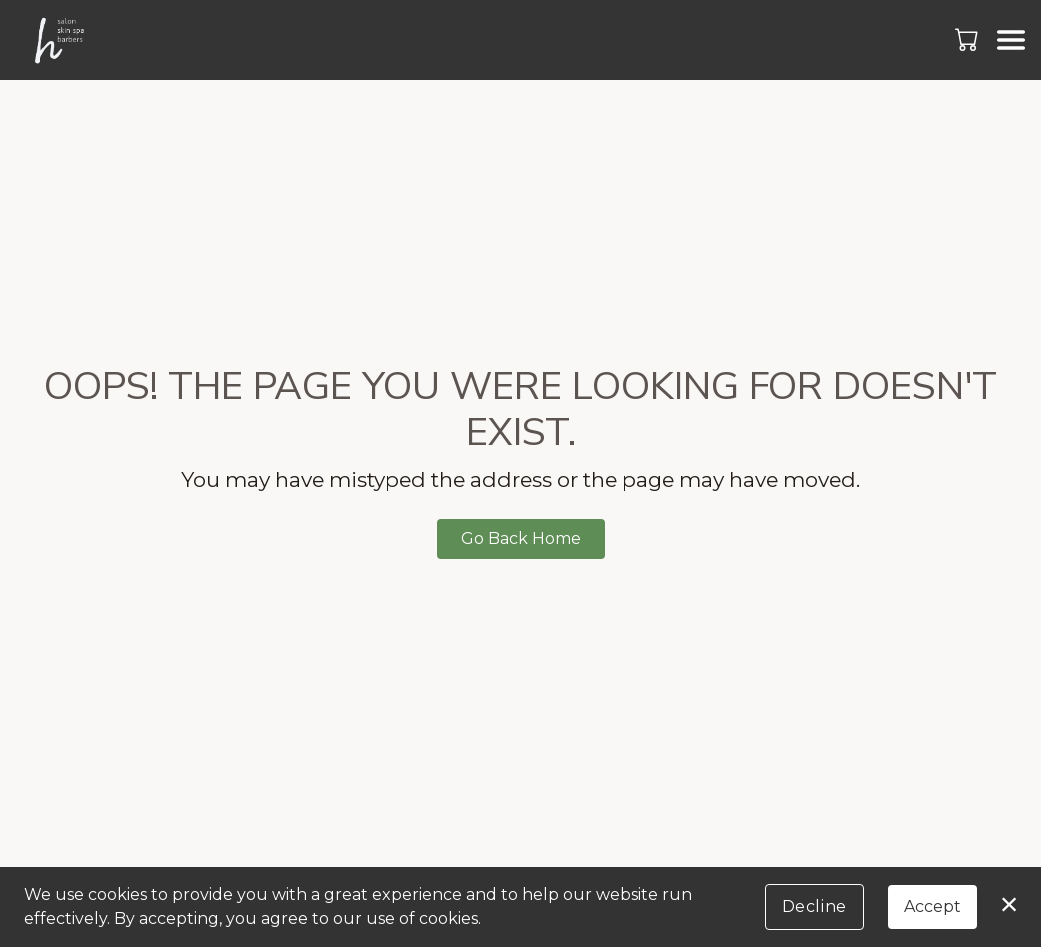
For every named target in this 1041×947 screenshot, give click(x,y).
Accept (932, 906)
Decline (814, 906)
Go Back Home (521, 538)
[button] (968, 39)
